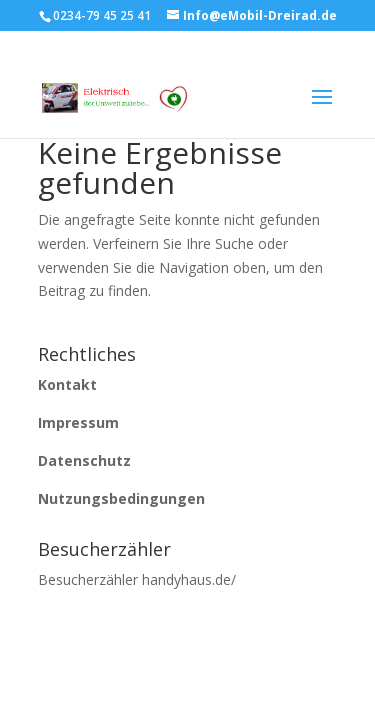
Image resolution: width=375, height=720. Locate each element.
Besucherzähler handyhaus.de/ (137, 579)
